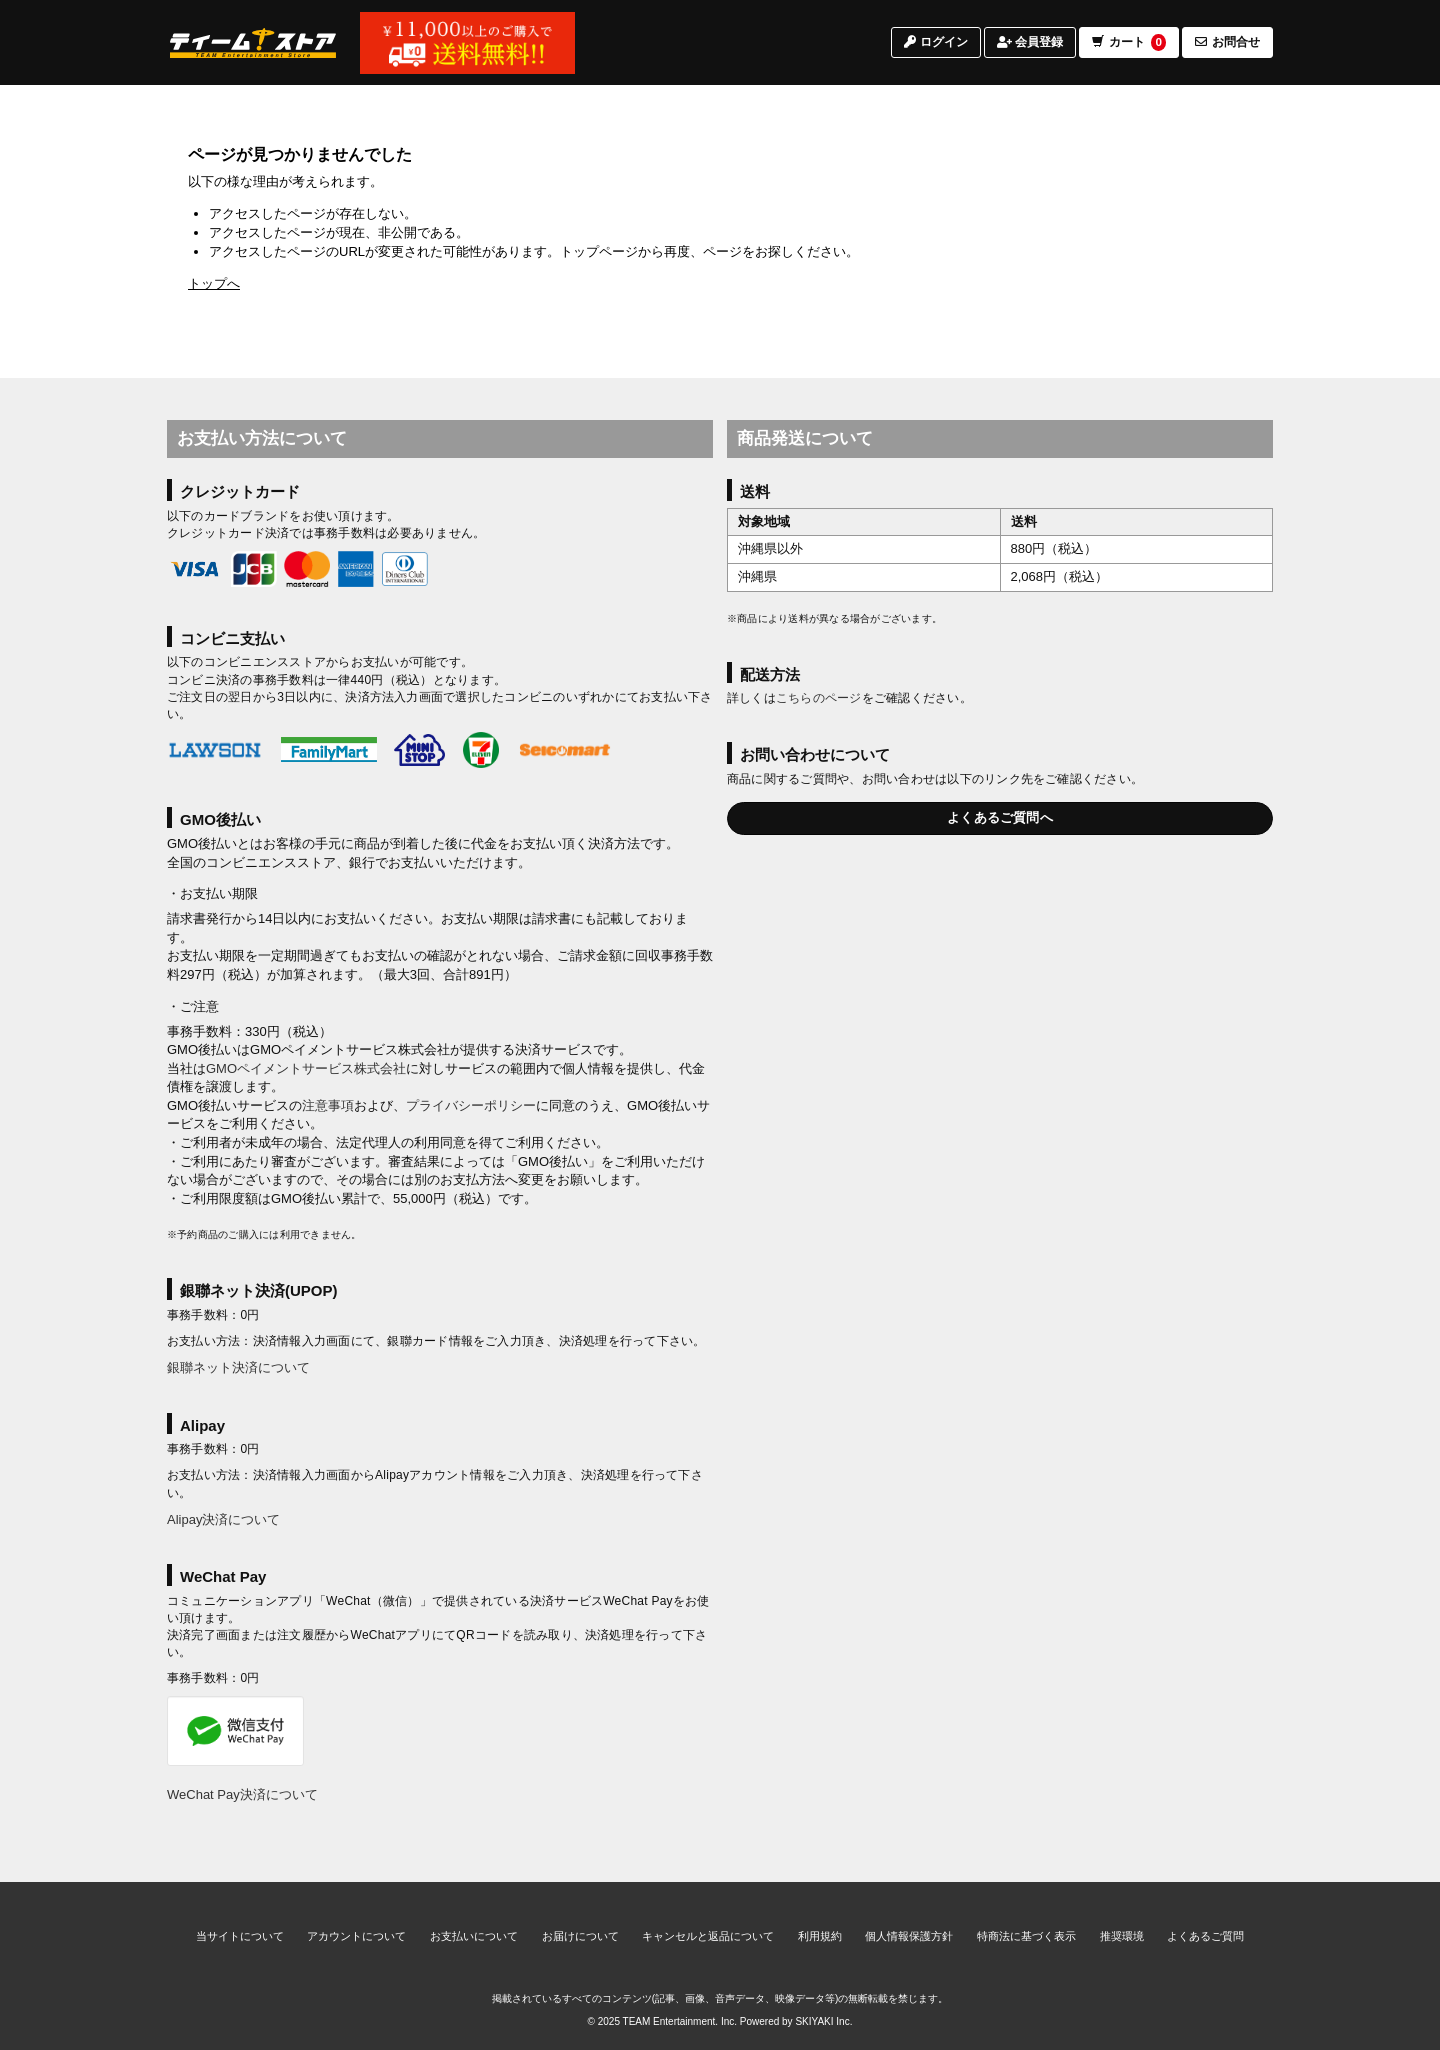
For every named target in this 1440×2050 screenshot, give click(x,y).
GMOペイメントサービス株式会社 (306, 1068)
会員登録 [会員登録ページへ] (1030, 53)
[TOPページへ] (253, 53)
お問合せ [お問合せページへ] (1227, 53)
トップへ (214, 283)
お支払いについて (474, 1936)
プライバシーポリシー (471, 1105)
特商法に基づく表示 (1026, 1936)
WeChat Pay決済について (242, 1794)
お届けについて (580, 1936)
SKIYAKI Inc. (823, 2021)
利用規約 (820, 1936)
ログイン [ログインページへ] (935, 53)
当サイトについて (240, 1936)
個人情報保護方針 (909, 1936)
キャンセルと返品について (708, 1936)
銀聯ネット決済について (238, 1367)
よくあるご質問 (1205, 1936)
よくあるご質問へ (1000, 817)
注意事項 (328, 1105)
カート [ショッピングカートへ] (1129, 53)
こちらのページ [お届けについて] (819, 698)
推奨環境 (1122, 1936)
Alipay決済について (223, 1519)
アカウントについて (356, 1936)
